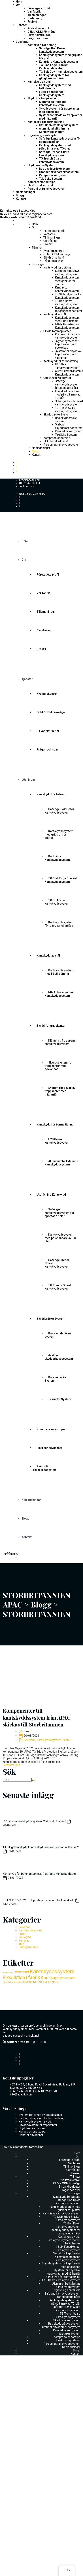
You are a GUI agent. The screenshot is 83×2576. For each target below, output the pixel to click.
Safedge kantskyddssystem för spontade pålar (60, 140)
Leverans (29, 1740)
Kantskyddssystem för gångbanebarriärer (54, 76)
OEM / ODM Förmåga (41, 31)
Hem (35, 224)
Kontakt (21, 198)
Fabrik (66, 1740)
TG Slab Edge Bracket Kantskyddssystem (53, 66)
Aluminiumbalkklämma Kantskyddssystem (54, 130)
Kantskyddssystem (49, 1740)
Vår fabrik (34, 11)
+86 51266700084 (29, 483)
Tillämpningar (36, 15)
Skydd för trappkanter (41, 98)
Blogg (20, 195)
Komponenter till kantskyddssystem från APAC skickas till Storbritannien (37, 1717)
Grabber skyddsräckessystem (59, 172)
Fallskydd (25, 1937)
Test (21, 1944)
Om (18, 5)
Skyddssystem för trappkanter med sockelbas (59, 110)
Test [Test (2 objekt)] (39, 1981)
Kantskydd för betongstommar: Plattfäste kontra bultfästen (40, 1873)
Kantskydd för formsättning (45, 122)
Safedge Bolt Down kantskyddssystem (52, 50)
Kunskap (24, 1940)
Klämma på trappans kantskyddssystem (52, 103)
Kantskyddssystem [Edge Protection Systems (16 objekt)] (52, 1971)
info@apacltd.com (40, 214)
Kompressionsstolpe (41, 182)
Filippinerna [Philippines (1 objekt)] (8, 1982)
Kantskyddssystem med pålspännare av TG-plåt (55, 147)
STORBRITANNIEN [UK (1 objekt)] (51, 1982)
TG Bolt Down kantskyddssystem (61, 71)
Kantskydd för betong (41, 45)
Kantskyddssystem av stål (35, 2121)
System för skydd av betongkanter (40, 2115)
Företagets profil (38, 8)
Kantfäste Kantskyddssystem (58, 61)
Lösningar (22, 41)
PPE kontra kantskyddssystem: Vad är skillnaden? (35, 1821)
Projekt (32, 21)
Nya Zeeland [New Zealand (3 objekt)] (66, 1978)
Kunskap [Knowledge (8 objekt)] (49, 1977)
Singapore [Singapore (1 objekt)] (18, 1982)
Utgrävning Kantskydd (42, 135)
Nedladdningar (25, 192)
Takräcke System (50, 178)
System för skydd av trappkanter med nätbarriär (60, 116)
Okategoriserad (28, 1947)
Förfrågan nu (10, 1554)
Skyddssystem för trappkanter (38, 2125)
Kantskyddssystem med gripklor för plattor (60, 56)
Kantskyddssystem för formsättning (41, 2118)
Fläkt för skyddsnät (40, 185)
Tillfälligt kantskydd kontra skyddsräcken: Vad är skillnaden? (41, 1847)
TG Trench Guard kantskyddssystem (51, 160)
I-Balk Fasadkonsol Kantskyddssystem (51, 93)
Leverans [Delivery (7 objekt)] (20, 1972)
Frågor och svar (38, 38)
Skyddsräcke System (41, 165)
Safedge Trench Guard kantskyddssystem (54, 153)
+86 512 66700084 (22, 2091)
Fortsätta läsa (11, 1765)
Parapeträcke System (53, 175)
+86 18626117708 (46, 2091)
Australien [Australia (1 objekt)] (7, 1973)
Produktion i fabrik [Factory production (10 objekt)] (21, 1977)
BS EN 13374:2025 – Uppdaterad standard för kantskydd (39, 1900)
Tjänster (21, 25)
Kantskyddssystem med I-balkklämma (56, 86)
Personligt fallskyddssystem (46, 188)
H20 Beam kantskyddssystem (58, 125)
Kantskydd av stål (39, 81)
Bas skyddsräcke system (55, 168)
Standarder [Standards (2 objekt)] (29, 1981)
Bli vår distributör (38, 35)
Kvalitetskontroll (38, 28)
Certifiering (34, 18)
